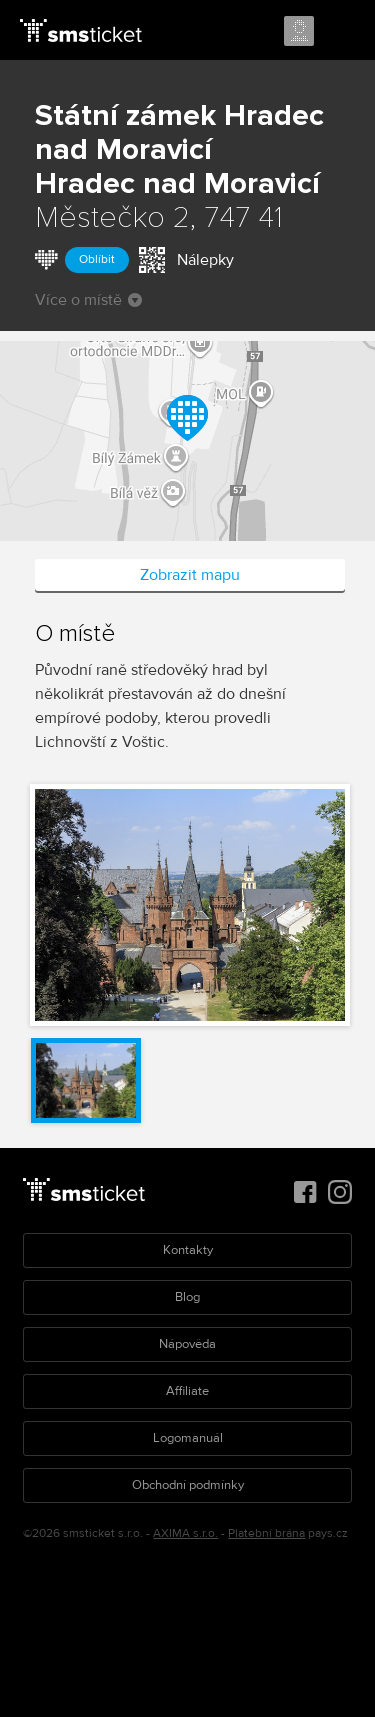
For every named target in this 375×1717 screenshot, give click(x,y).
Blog (187, 1297)
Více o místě (88, 300)
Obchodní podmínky (188, 1485)
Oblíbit (97, 259)
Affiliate (187, 1391)
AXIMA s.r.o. (185, 1533)
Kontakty (188, 1250)
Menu (342, 32)
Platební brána (266, 1533)
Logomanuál (188, 1438)
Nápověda (187, 1344)
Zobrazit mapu (190, 575)
